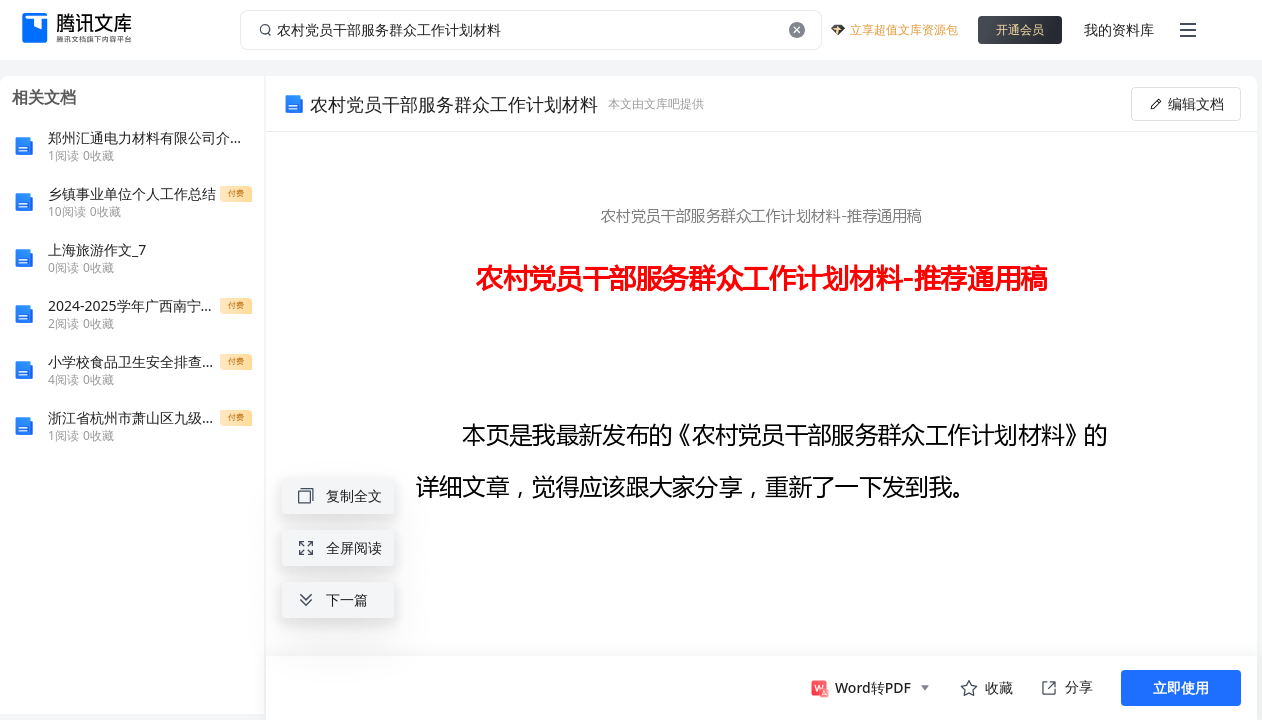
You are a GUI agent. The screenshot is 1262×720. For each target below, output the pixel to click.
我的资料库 (1119, 29)
